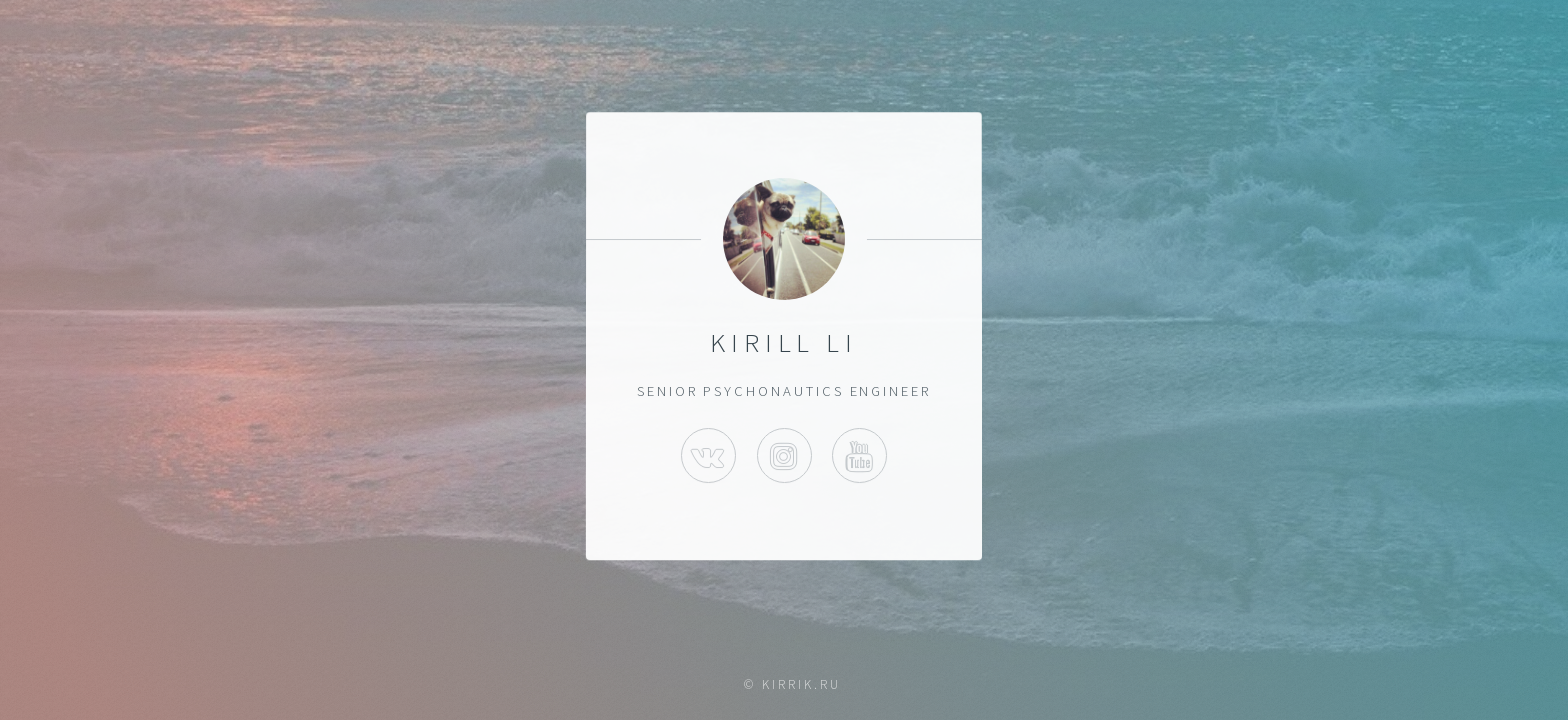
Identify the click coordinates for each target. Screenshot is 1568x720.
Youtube (859, 455)
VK (708, 455)
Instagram (783, 455)
